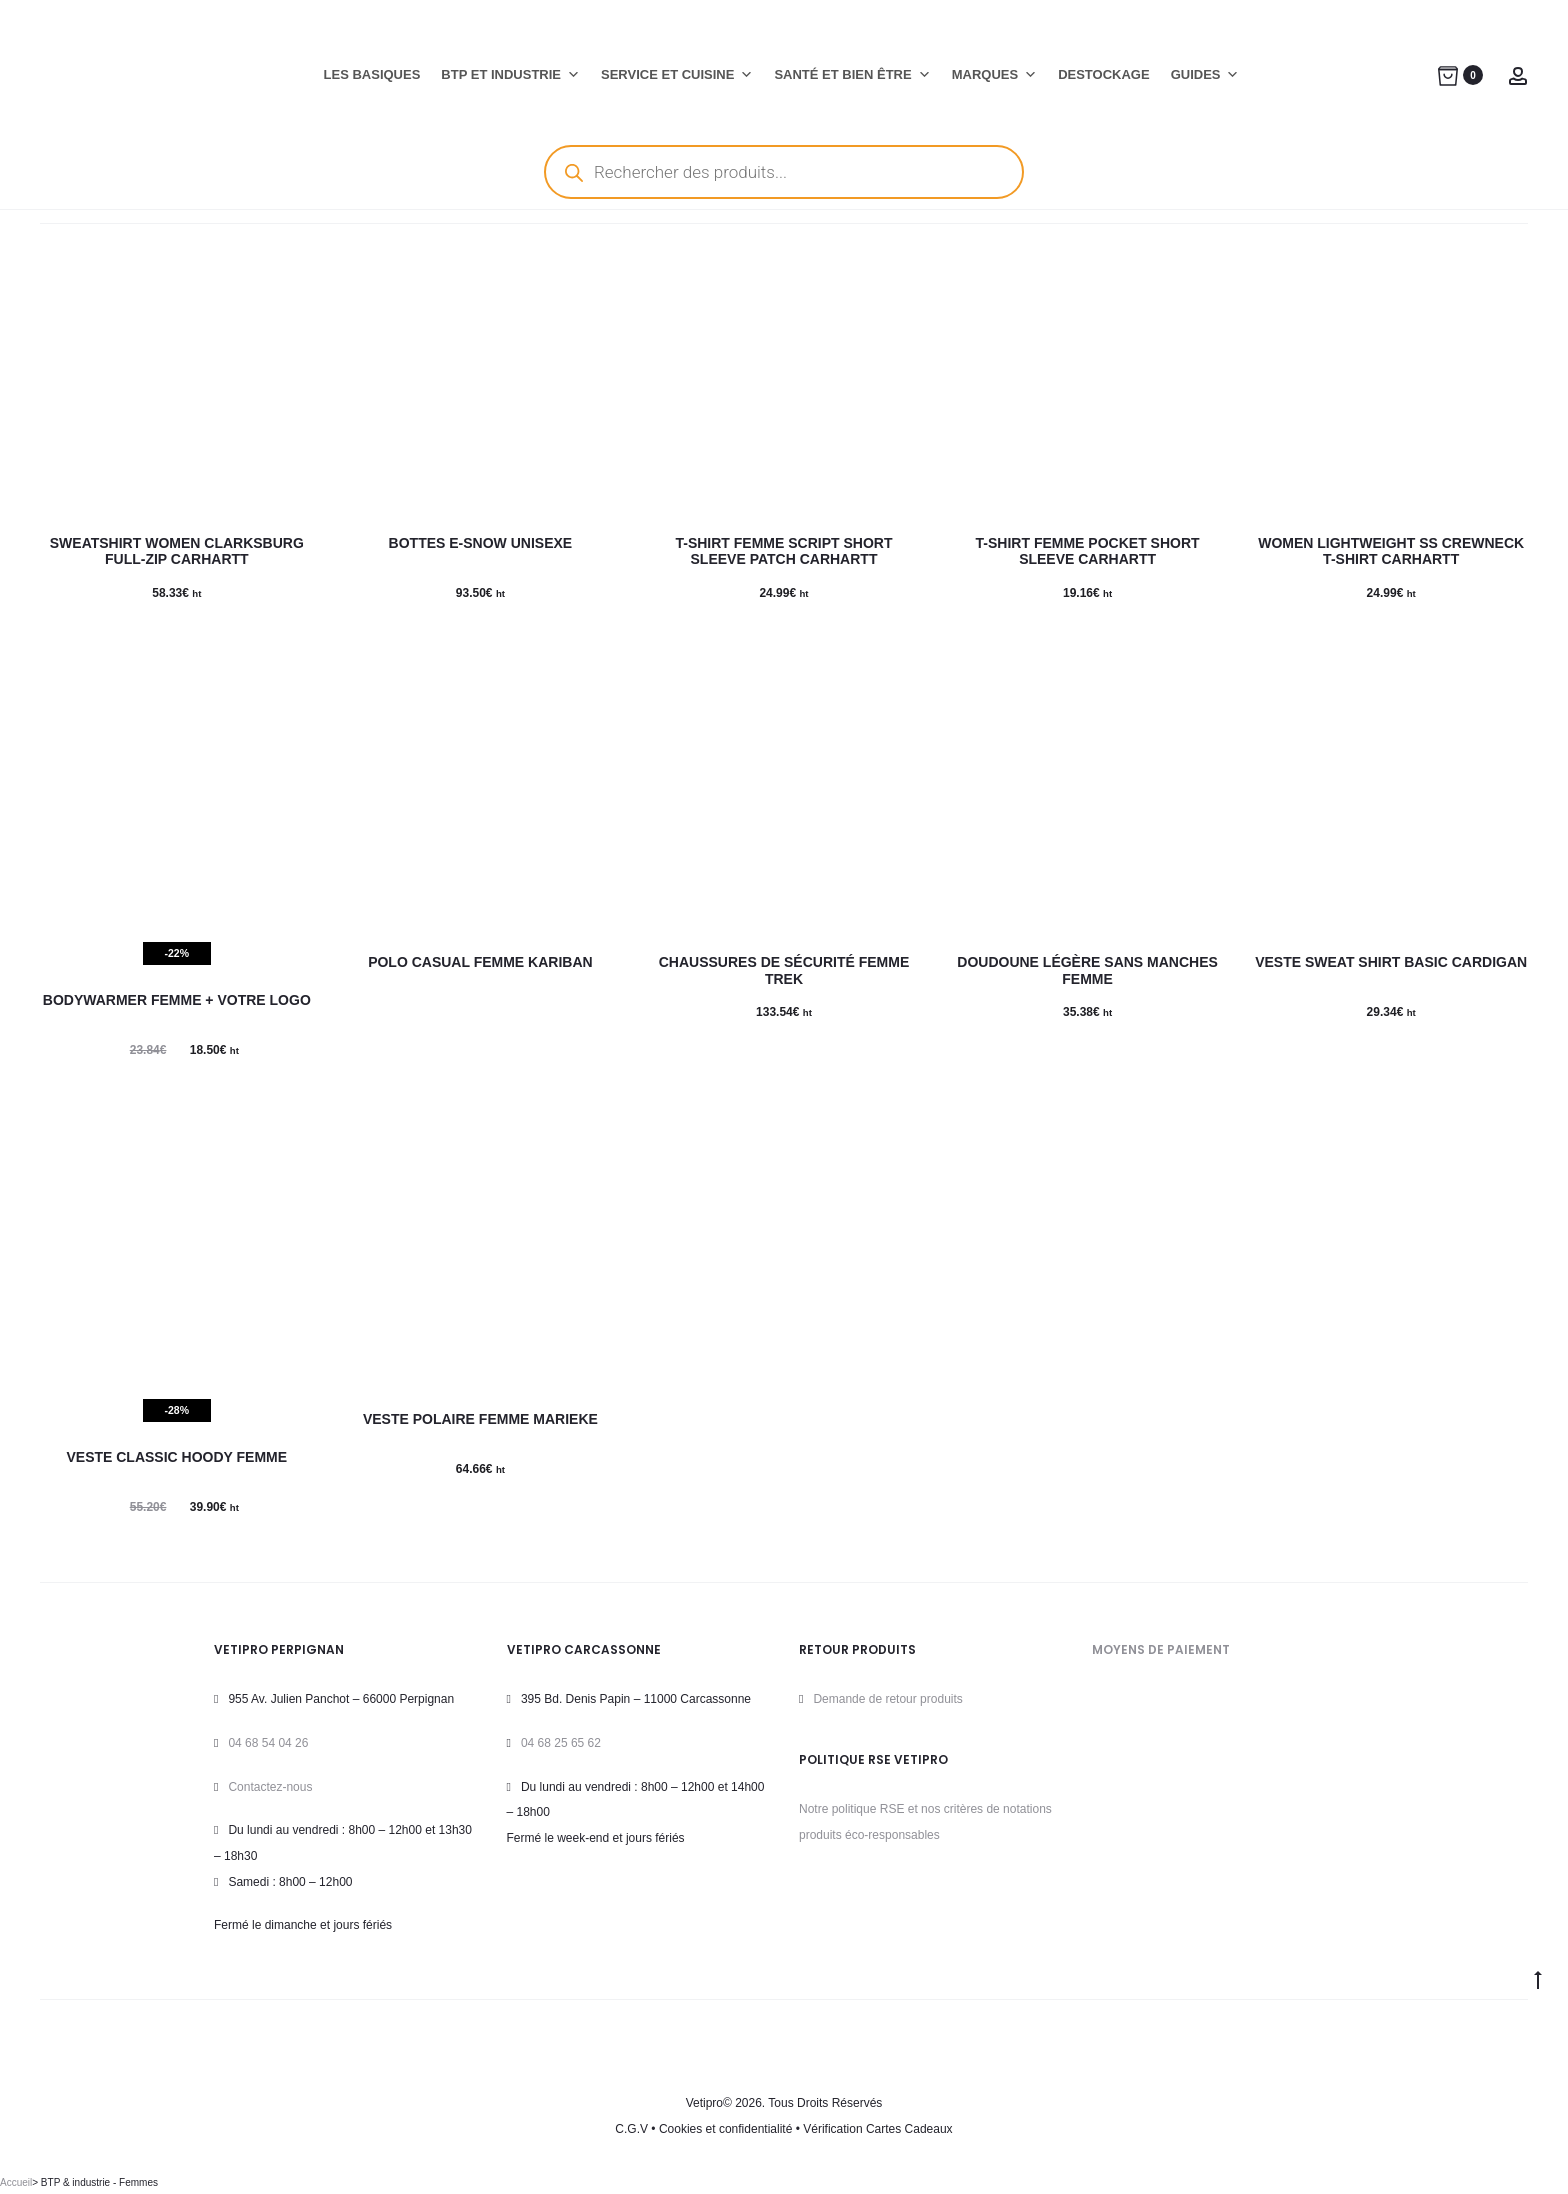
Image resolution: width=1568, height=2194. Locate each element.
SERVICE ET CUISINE (677, 75)
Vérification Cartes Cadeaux (877, 2129)
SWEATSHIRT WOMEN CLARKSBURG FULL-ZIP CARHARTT (177, 551)
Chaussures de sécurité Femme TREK (784, 970)
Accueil (16, 2182)
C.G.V (631, 2129)
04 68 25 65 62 (561, 1743)
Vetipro (704, 2103)
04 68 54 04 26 (268, 1743)
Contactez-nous (270, 1787)
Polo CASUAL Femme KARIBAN (480, 962)
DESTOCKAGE (1104, 74)
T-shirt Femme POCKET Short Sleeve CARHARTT (1088, 551)
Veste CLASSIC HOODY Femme (176, 1457)
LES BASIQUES (372, 74)
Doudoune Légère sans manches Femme (1087, 970)
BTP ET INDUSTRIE (510, 75)
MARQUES (994, 75)
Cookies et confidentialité (725, 2129)
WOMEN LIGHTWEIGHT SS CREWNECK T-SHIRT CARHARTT (1391, 551)
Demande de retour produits (887, 1699)
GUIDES (1205, 75)
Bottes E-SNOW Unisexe (481, 543)
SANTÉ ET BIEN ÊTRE (852, 75)
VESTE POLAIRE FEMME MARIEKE (480, 1419)
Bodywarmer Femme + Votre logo (177, 1000)
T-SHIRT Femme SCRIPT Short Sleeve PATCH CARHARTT (783, 551)
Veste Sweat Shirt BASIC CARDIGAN (1391, 962)
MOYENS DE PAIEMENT (1161, 1649)
